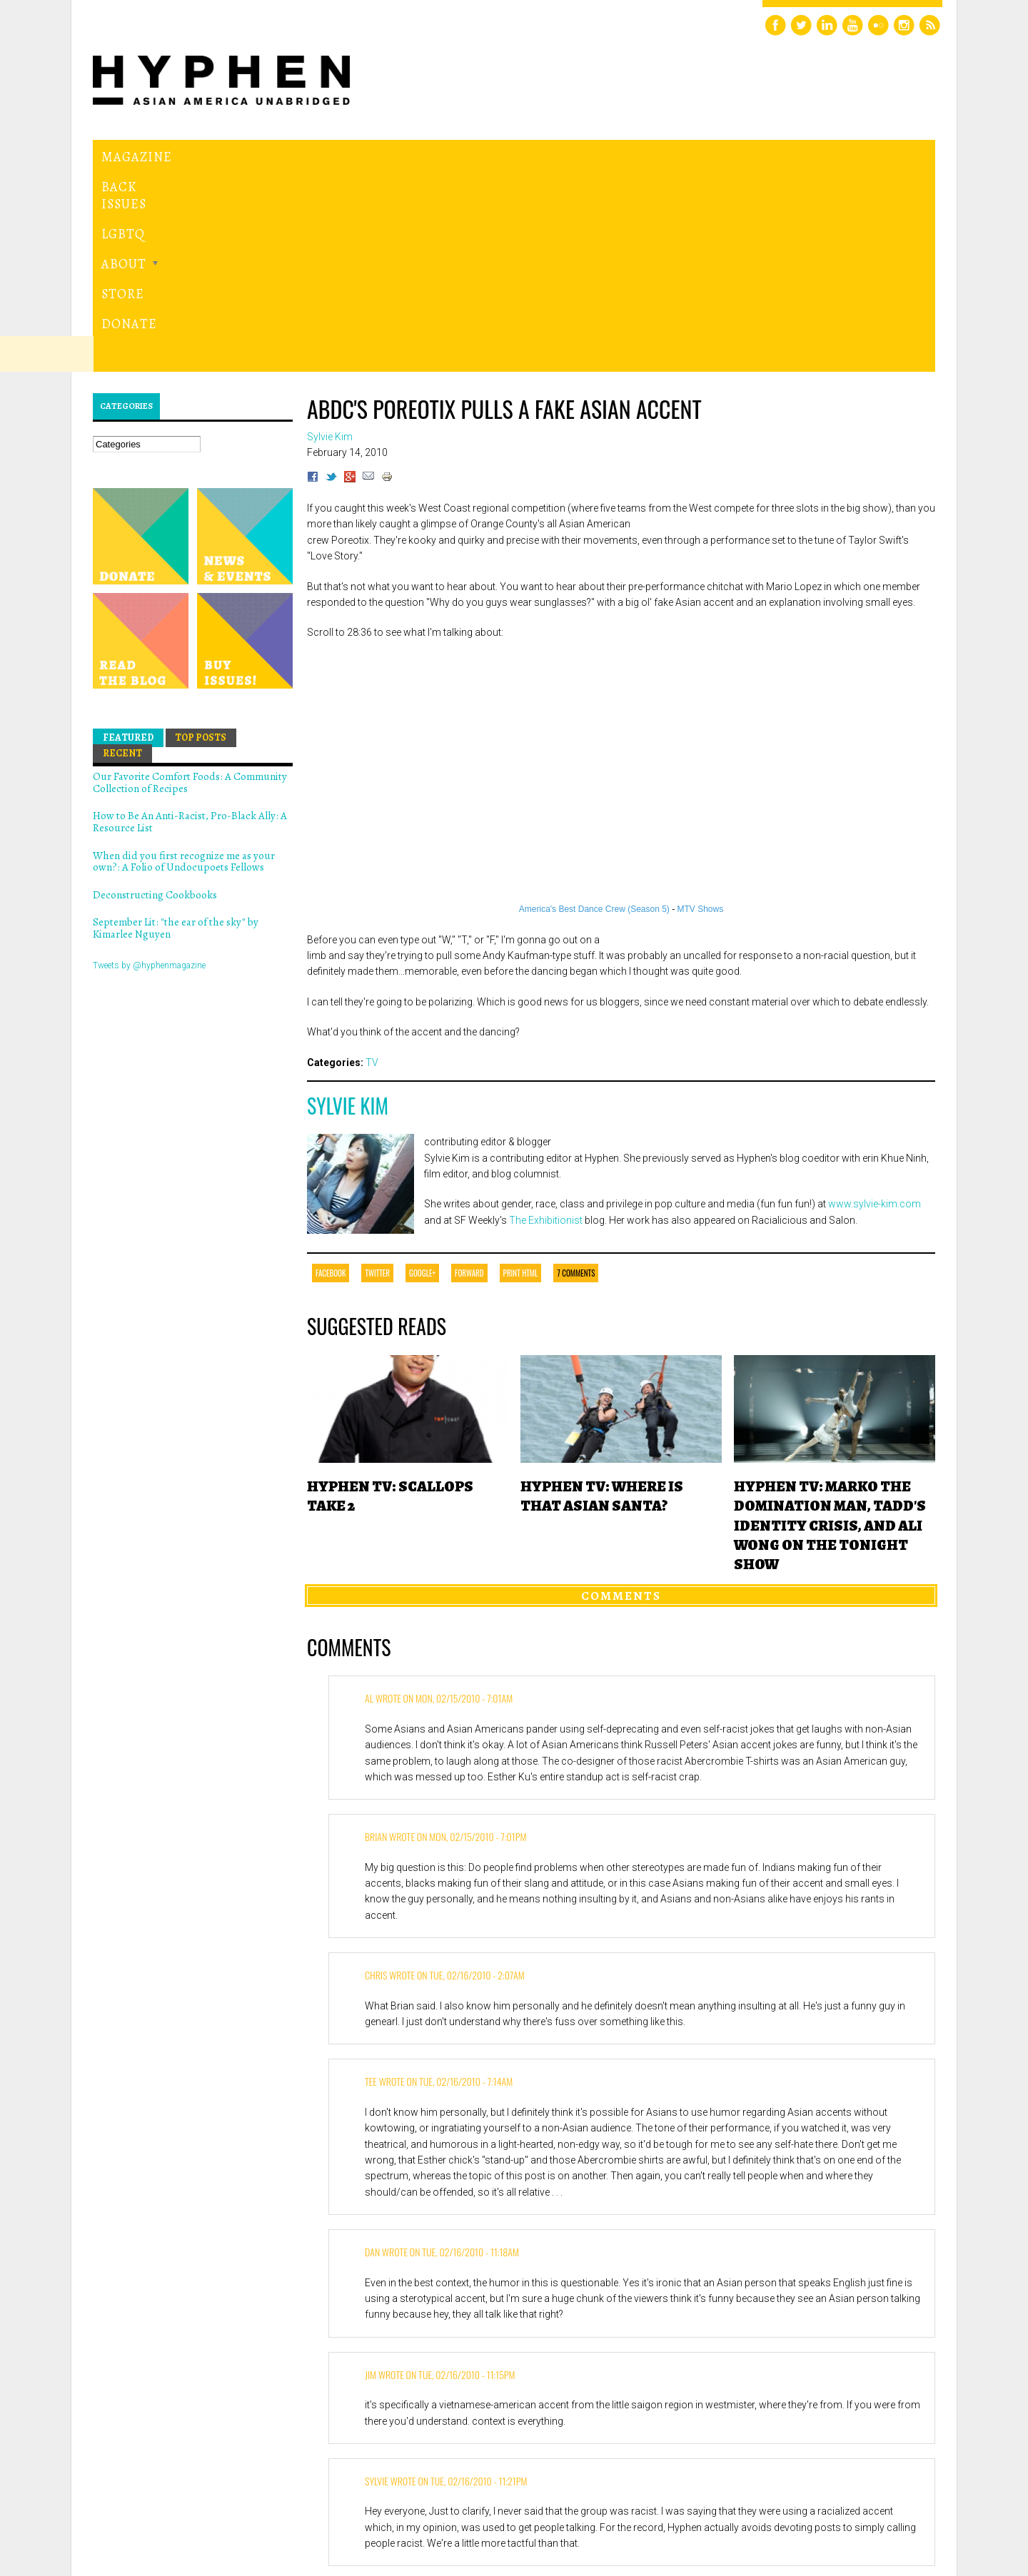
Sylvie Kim (347, 909)
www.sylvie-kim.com (874, 1007)
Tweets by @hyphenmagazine (149, 769)
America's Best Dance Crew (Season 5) (594, 713)
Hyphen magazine (159, 2505)
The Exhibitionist (546, 1023)
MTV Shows (700, 713)
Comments (621, 1398)
